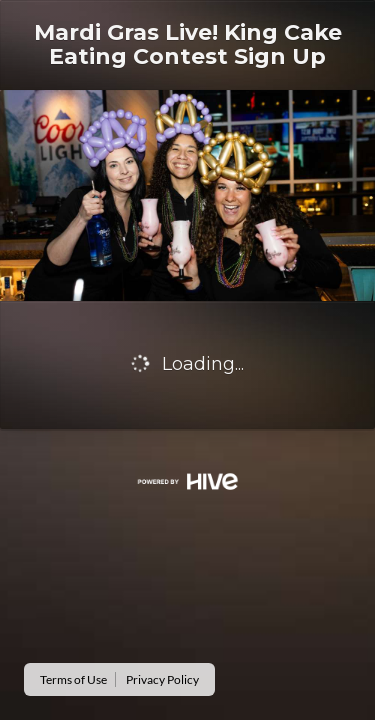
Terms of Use (73, 679)
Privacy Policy (162, 679)
